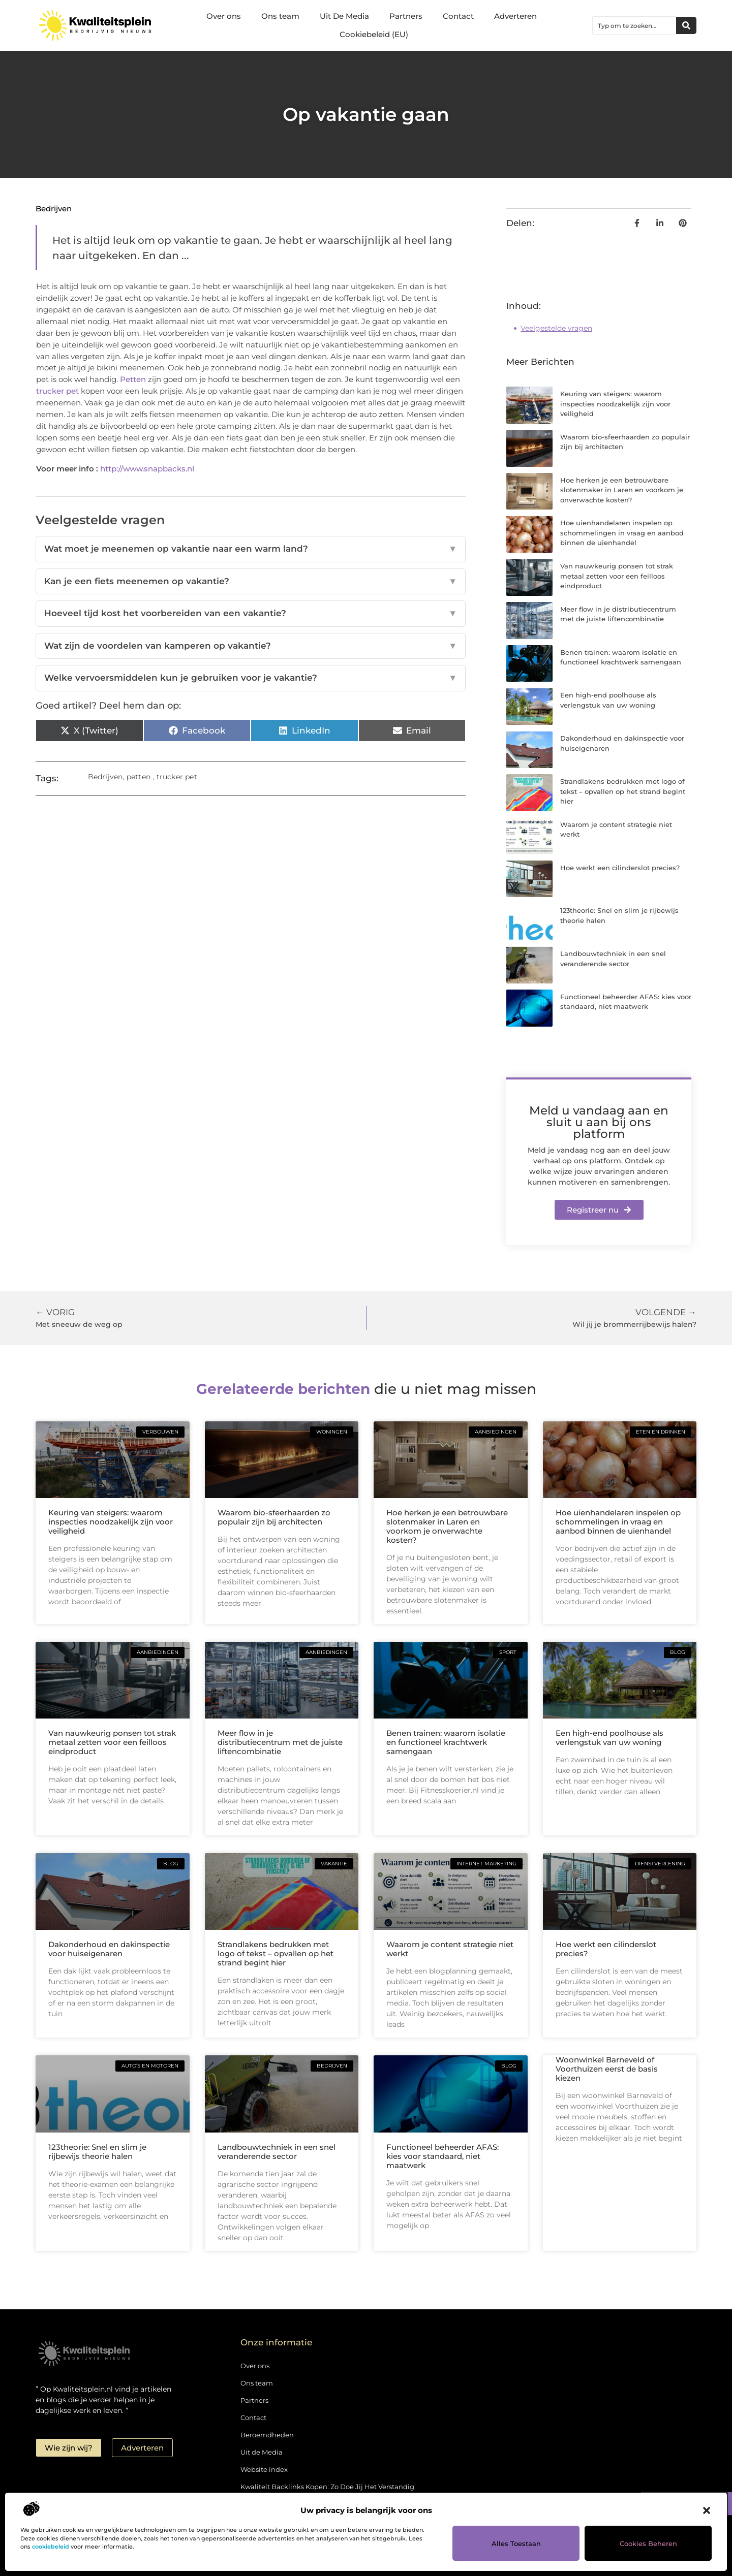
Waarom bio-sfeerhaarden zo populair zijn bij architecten (274, 1517)
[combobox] (634, 25)
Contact (458, 16)
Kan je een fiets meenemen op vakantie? (250, 581)
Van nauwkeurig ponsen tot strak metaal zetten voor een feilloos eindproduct (616, 576)
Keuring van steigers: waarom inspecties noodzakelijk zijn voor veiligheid (615, 404)
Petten (133, 379)
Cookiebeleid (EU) (374, 34)
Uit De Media (344, 16)
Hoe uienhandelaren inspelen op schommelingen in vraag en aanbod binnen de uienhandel (622, 533)
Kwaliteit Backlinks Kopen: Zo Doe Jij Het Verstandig (327, 2487)
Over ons (223, 16)
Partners (405, 16)
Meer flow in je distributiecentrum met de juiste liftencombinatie (280, 1742)
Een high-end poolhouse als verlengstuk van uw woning (609, 1737)
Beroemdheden (267, 2435)
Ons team (280, 16)
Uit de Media (261, 2452)
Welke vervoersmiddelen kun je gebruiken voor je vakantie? (250, 678)
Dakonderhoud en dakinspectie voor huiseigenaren (109, 1948)
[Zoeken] (686, 25)
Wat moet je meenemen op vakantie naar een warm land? (250, 549)
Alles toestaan (516, 2543)
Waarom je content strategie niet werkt (449, 1948)
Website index (264, 2469)
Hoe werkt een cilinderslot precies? (620, 868)
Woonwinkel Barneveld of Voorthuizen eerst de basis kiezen (607, 2069)
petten (138, 776)
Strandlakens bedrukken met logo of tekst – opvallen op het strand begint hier (622, 791)
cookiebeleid (50, 2546)
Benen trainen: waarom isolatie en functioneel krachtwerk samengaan (445, 1742)
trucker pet (57, 391)
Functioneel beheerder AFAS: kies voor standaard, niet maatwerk (442, 2156)
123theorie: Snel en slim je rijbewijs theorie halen (97, 2151)
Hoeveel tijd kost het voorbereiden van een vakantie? (250, 613)
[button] (707, 2510)
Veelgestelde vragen (556, 328)
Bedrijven (54, 208)
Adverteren (515, 16)
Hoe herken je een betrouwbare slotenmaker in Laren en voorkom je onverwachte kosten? (621, 490)
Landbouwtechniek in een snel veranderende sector (277, 2151)
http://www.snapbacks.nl (147, 468)
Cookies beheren (648, 2543)
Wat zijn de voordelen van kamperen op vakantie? (250, 646)
